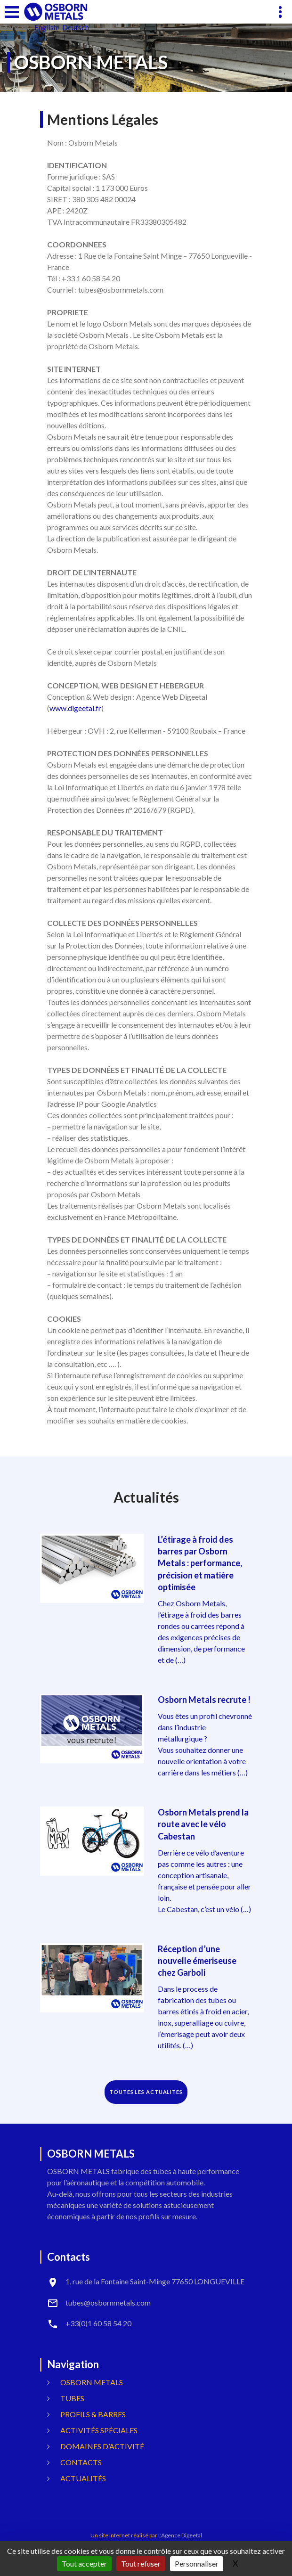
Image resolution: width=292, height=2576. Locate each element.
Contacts (81, 2462)
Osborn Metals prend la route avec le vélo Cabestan (203, 1824)
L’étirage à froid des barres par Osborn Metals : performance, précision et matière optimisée (200, 1563)
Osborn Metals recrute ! (204, 1699)
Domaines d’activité (102, 2446)
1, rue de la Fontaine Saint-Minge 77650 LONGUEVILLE (154, 2281)
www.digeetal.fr (75, 707)
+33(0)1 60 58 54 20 (98, 2323)
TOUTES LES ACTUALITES (146, 2092)
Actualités (83, 2478)
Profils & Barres (93, 2414)
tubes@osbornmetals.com (108, 2302)
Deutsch (75, 27)
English (45, 27)
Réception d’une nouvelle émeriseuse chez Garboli (197, 1961)
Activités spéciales (99, 2430)
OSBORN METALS (91, 2382)
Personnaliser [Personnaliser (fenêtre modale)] (197, 2563)
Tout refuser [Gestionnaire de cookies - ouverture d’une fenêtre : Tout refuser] (141, 2563)
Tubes (72, 2398)
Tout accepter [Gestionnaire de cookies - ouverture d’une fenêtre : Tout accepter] (84, 2563)
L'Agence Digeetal (180, 2535)
